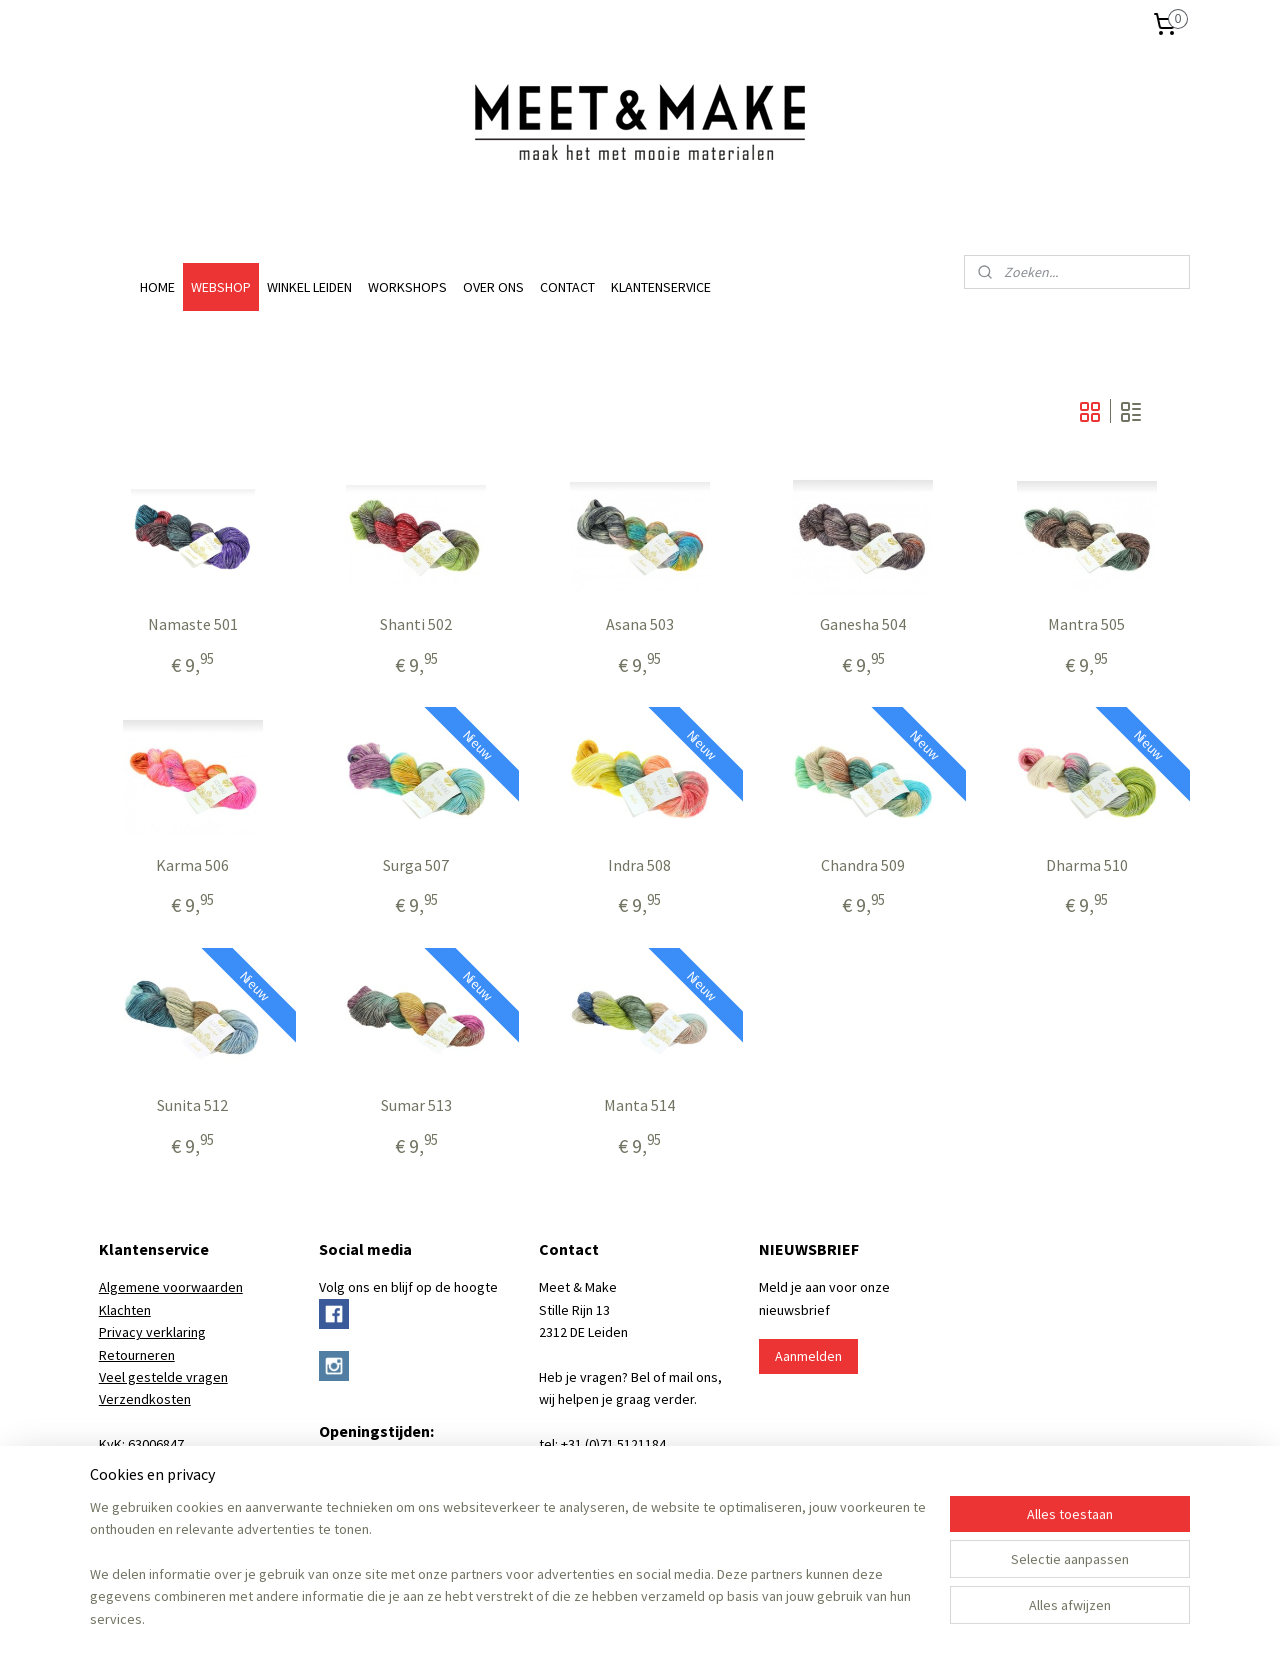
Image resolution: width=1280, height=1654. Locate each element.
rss (608, 1617)
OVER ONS (493, 287)
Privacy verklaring (152, 1332)
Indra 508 (639, 865)
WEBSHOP (221, 287)
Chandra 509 (863, 865)
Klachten (125, 1310)
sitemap (574, 1617)
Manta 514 (639, 1105)
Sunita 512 (192, 1105)
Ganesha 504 (863, 624)
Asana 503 (640, 624)
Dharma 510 (1087, 865)
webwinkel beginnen (669, 1617)
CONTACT (567, 287)
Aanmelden (808, 1356)
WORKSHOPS (407, 287)
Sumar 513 (416, 1105)
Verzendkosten (145, 1399)
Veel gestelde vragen (163, 1377)
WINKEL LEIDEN (309, 287)
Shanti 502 (416, 624)
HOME (157, 287)
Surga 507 (416, 865)
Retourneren (137, 1355)
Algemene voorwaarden (171, 1287)
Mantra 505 (1087, 624)
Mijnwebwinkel (813, 1617)
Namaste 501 (193, 624)
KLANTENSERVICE (661, 287)
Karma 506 (192, 865)
